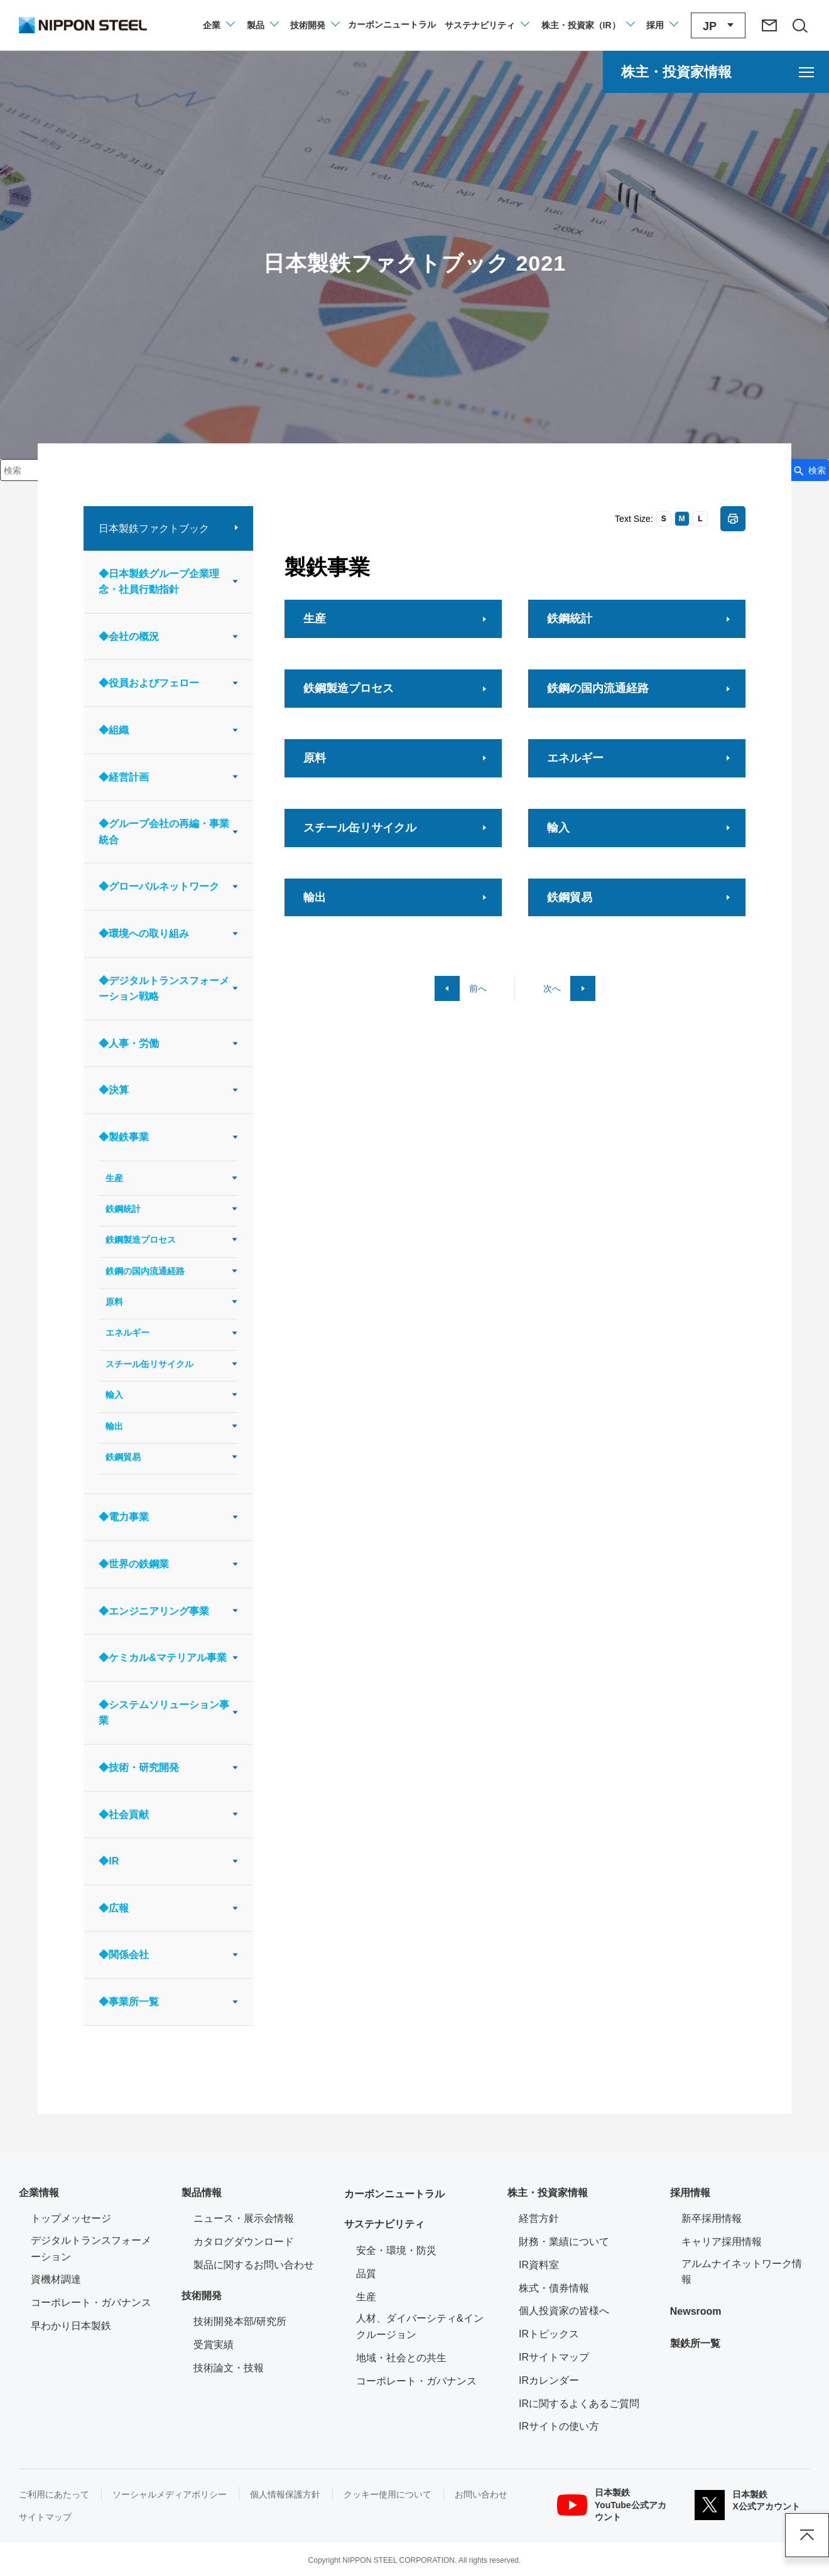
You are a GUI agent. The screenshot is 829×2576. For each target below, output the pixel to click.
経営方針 (539, 2218)
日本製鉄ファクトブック (154, 528)
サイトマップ (45, 2517)
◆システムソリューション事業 (164, 1712)
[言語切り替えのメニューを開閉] (718, 25)
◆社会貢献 (124, 1814)
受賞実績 (213, 2344)
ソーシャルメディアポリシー (169, 2494)
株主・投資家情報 (547, 2192)
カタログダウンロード (243, 2241)
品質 (366, 2273)
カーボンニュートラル (394, 2194)
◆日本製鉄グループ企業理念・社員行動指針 (159, 581)
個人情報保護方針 (285, 2494)
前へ (478, 988)
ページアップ (807, 2535)
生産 (114, 1178)
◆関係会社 (124, 1954)
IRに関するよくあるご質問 (579, 2403)
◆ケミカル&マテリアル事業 (163, 1657)
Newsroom (696, 2311)
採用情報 (690, 2192)
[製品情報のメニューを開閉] (262, 25)
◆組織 (114, 730)
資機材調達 (56, 2279)
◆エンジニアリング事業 (154, 1611)
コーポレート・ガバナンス (91, 2302)
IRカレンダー (549, 2380)
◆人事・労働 (129, 1043)
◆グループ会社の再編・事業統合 (164, 831)
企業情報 (39, 2192)
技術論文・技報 (228, 2367)
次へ (552, 988)
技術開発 (202, 2295)
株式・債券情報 (554, 2288)
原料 (114, 1302)
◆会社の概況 (129, 636)
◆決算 (114, 1090)
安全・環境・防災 (396, 2250)
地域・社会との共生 (401, 2357)
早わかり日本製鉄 (71, 2325)
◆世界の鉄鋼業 (134, 1564)
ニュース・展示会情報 (243, 2218)
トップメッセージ (71, 2218)
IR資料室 (539, 2264)
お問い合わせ (481, 2494)
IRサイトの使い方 (559, 2426)
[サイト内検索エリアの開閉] (799, 25)
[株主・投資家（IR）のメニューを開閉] (587, 25)
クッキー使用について (387, 2494)
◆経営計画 (124, 777)
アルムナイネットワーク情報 (745, 2271)
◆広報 (114, 1908)
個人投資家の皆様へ (564, 2310)
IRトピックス (549, 2334)
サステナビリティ (384, 2224)
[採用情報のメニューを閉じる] (661, 25)
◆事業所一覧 (129, 2001)
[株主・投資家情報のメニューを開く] (716, 72)
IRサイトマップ (554, 2357)
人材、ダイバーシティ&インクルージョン (420, 2326)
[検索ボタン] (809, 470)
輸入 (114, 1395)
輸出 (114, 1426)
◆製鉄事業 (124, 1137)
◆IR (109, 1861)
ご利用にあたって (54, 2494)
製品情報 (202, 2192)
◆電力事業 (124, 1517)
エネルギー (127, 1333)
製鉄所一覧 (695, 2343)
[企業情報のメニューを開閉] (218, 25)
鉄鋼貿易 (123, 1457)
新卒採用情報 (711, 2218)
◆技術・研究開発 (139, 1767)
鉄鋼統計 (123, 1209)
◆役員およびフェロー (149, 683)
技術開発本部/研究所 (239, 2321)
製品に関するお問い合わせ (253, 2264)
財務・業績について (564, 2241)
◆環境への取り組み (144, 933)
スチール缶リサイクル (149, 1364)
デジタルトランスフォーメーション (91, 2248)
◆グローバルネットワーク (159, 886)
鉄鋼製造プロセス (141, 1240)
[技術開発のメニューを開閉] (314, 25)
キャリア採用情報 (721, 2241)
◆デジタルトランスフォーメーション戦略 (164, 988)
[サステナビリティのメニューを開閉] (486, 25)
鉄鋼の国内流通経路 (145, 1271)
